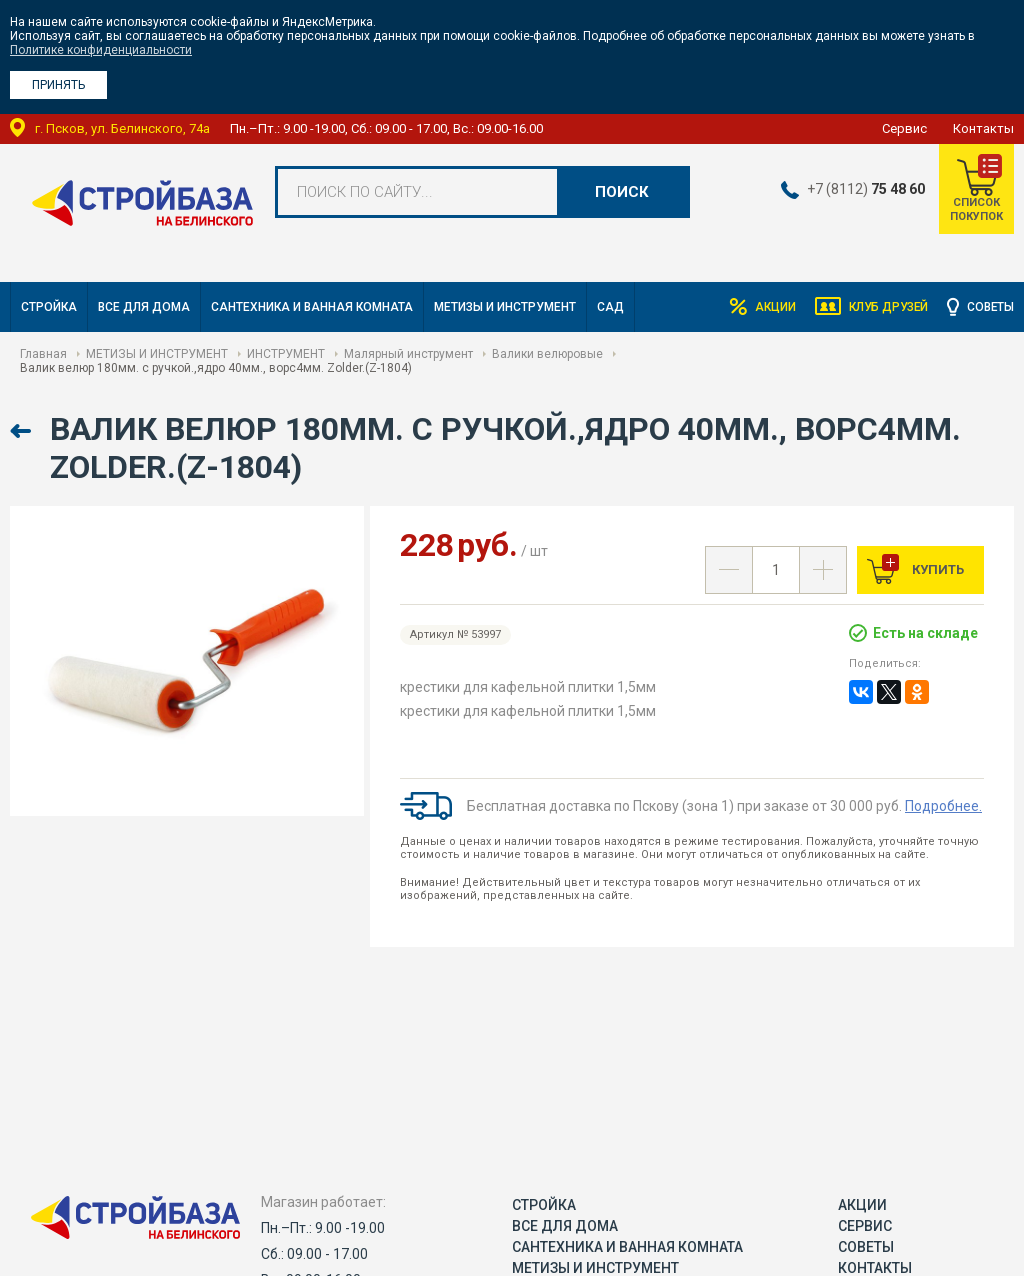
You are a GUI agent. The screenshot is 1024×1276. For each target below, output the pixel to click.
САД (610, 307)
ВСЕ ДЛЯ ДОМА (144, 307)
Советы (990, 307)
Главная (43, 354)
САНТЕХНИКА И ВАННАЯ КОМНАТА (312, 307)
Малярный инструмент (408, 354)
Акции (769, 307)
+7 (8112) (865, 189)
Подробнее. (943, 806)
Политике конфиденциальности (101, 50)
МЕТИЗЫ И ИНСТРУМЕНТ (505, 307)
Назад (22, 431)
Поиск (622, 192)
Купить (936, 569)
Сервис (904, 128)
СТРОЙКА (49, 307)
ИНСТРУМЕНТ (286, 354)
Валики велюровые (547, 354)
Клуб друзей (885, 307)
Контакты (983, 128)
